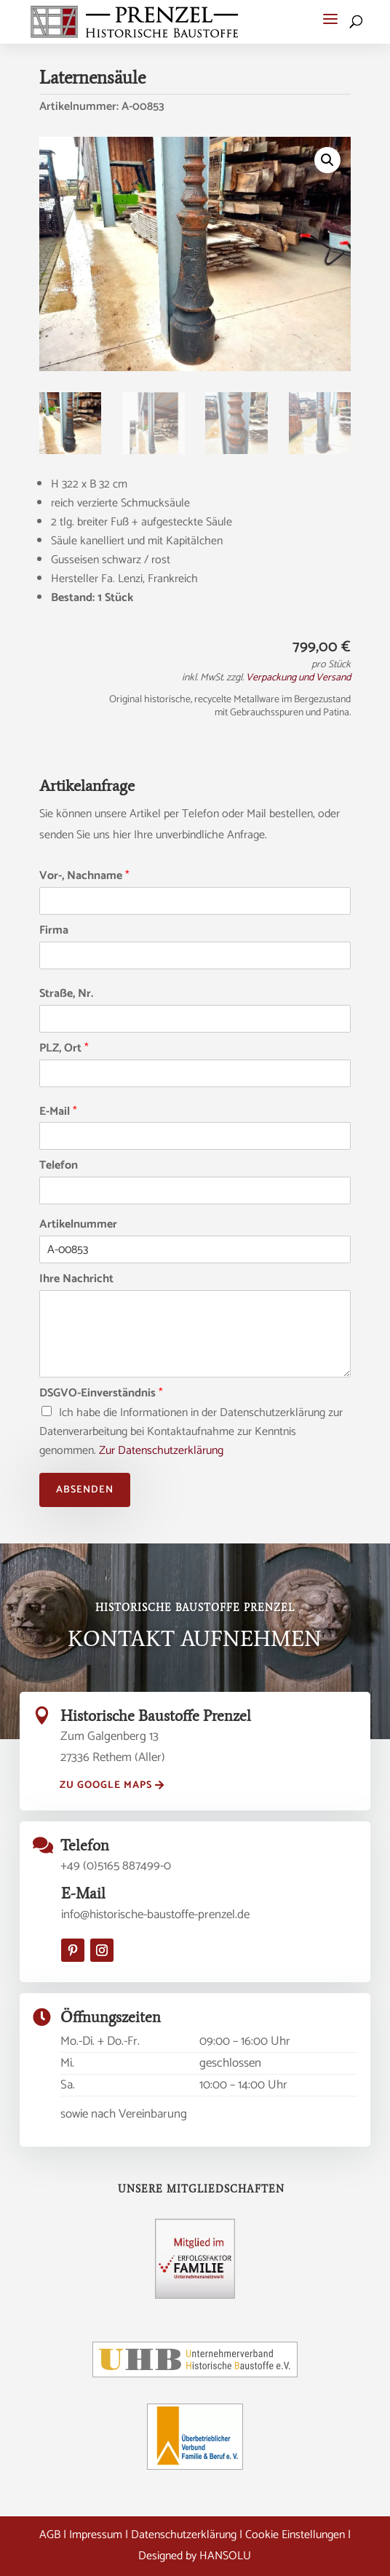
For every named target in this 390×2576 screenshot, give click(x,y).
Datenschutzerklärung (183, 2535)
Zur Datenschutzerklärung (161, 1450)
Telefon (58, 1166)
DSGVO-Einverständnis (101, 1394)
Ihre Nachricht (76, 1279)
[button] (330, 19)
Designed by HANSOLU (194, 2556)
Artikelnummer (78, 1225)
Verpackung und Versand (298, 677)
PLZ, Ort (64, 1049)
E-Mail (58, 1112)
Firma (53, 931)
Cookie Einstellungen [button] (295, 2535)
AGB (49, 2535)
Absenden (85, 1490)
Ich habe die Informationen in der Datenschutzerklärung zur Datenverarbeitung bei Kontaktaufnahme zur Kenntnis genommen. (191, 1431)
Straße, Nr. (66, 994)
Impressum (95, 2535)
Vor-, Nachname (84, 876)
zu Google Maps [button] (106, 1785)
